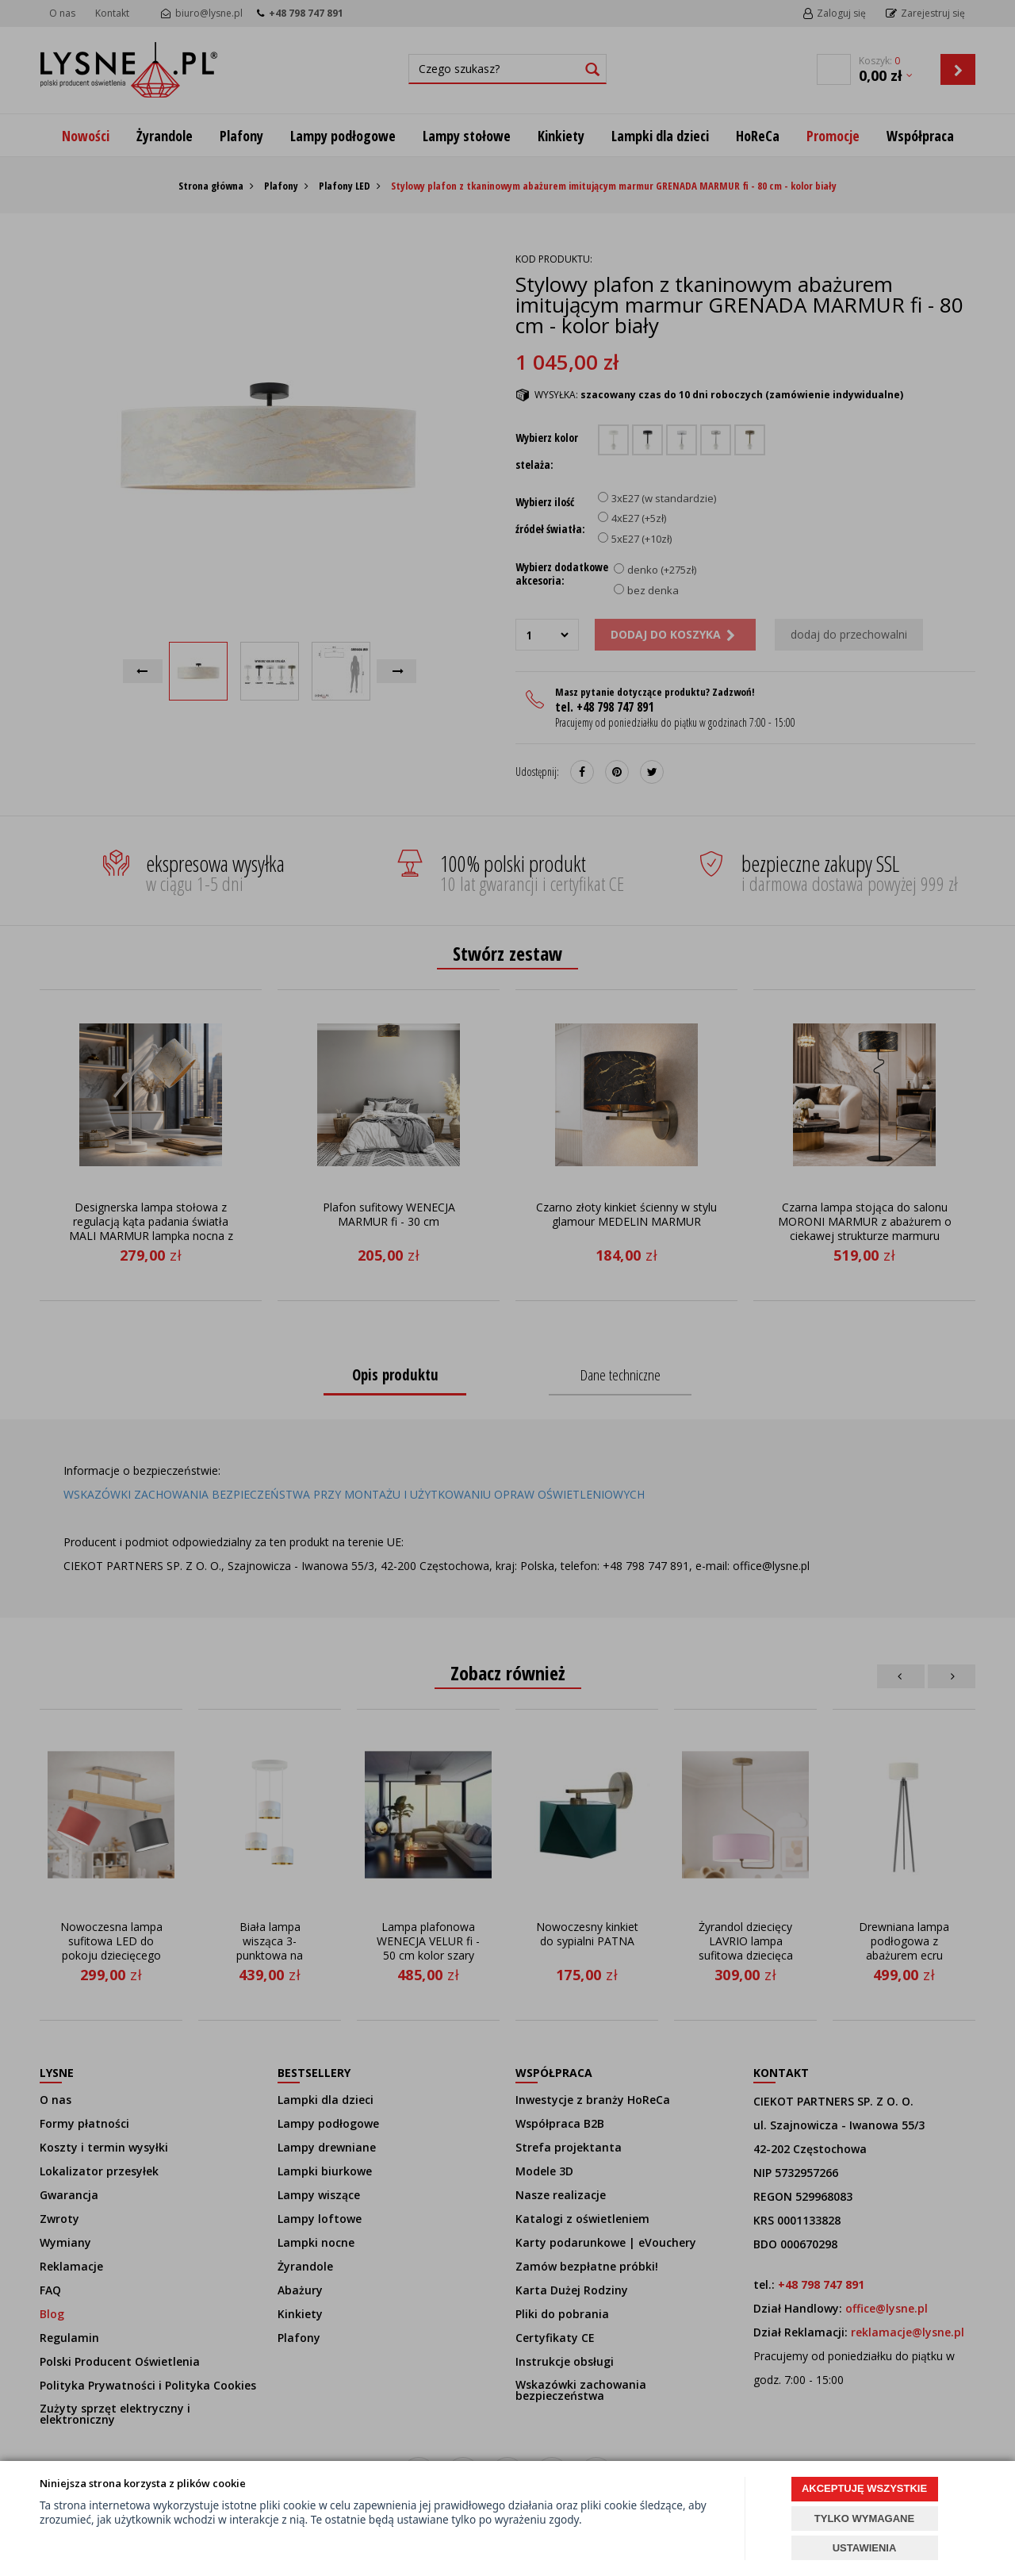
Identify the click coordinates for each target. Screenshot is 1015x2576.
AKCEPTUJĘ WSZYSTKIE (864, 2488)
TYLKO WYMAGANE (864, 2518)
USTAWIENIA (865, 2548)
